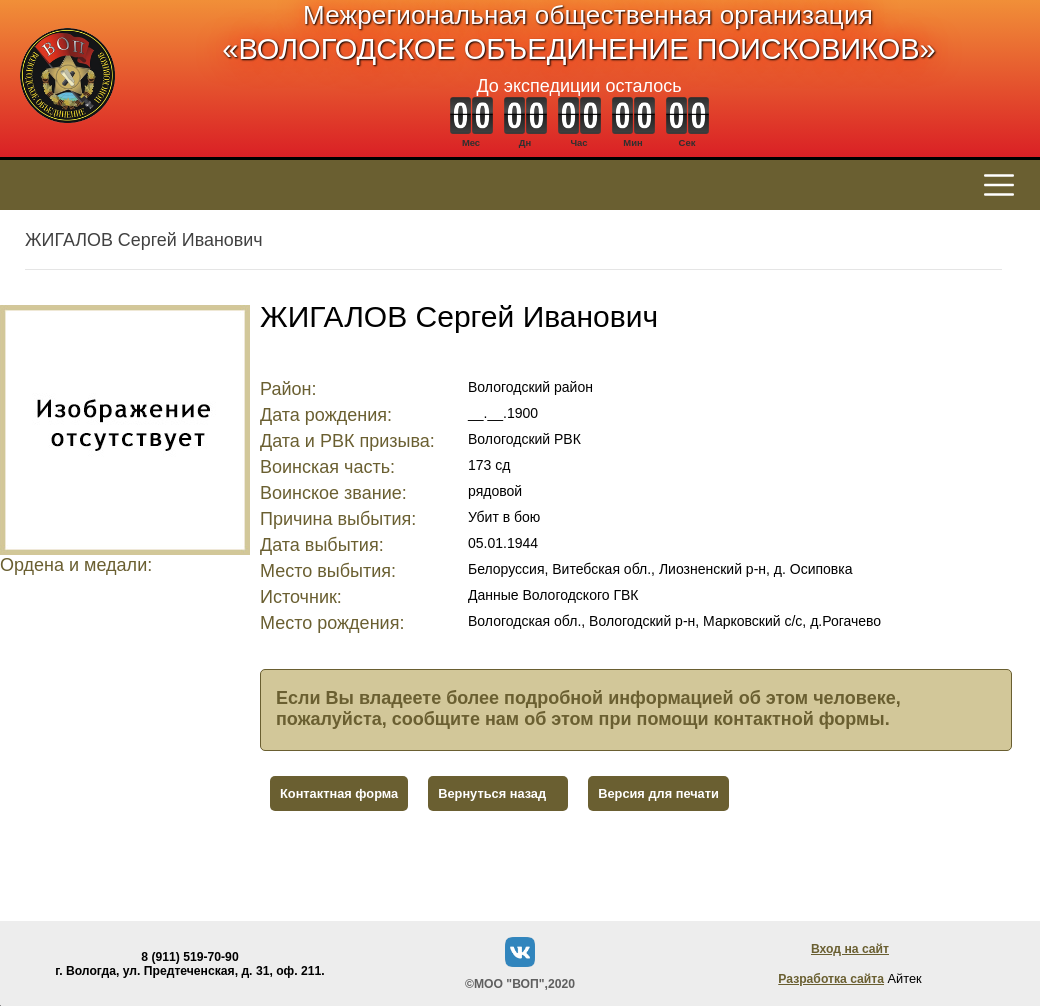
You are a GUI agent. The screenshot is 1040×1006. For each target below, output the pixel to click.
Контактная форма (339, 793)
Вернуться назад (492, 793)
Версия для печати (658, 793)
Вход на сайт (850, 949)
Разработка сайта (831, 979)
